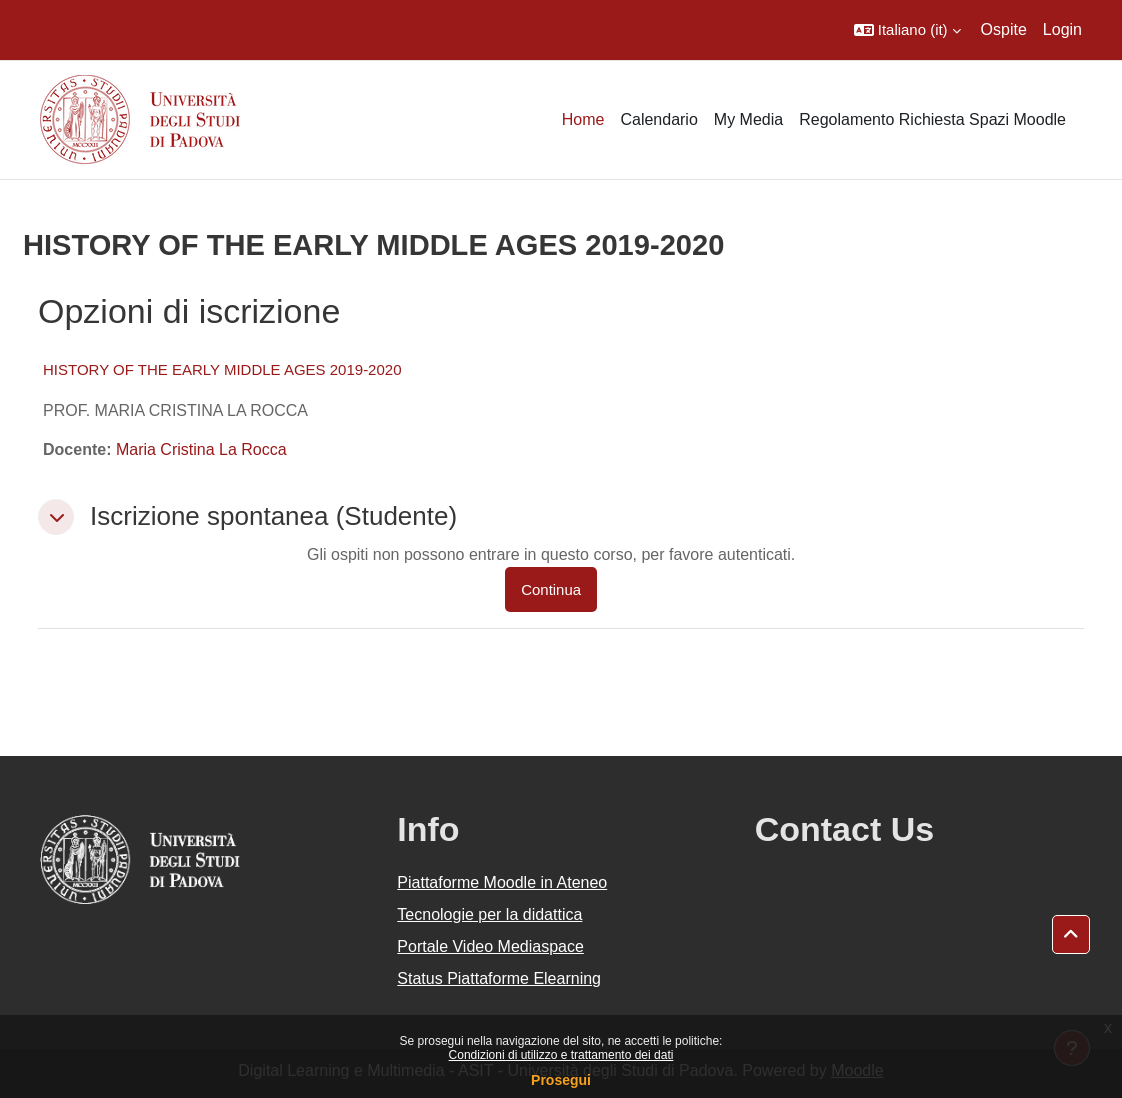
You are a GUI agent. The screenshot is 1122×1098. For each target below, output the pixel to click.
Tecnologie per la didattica (489, 914)
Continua (551, 589)
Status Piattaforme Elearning (499, 978)
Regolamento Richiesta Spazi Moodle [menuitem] (932, 119)
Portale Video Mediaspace (490, 946)
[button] (907, 30)
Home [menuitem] (583, 119)
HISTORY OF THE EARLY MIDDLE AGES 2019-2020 (222, 369)
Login (1062, 29)
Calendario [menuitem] (658, 119)
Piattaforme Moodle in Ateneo (502, 882)
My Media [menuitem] (748, 119)
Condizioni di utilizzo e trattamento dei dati (561, 1055)
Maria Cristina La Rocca (201, 449)
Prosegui (561, 1080)
